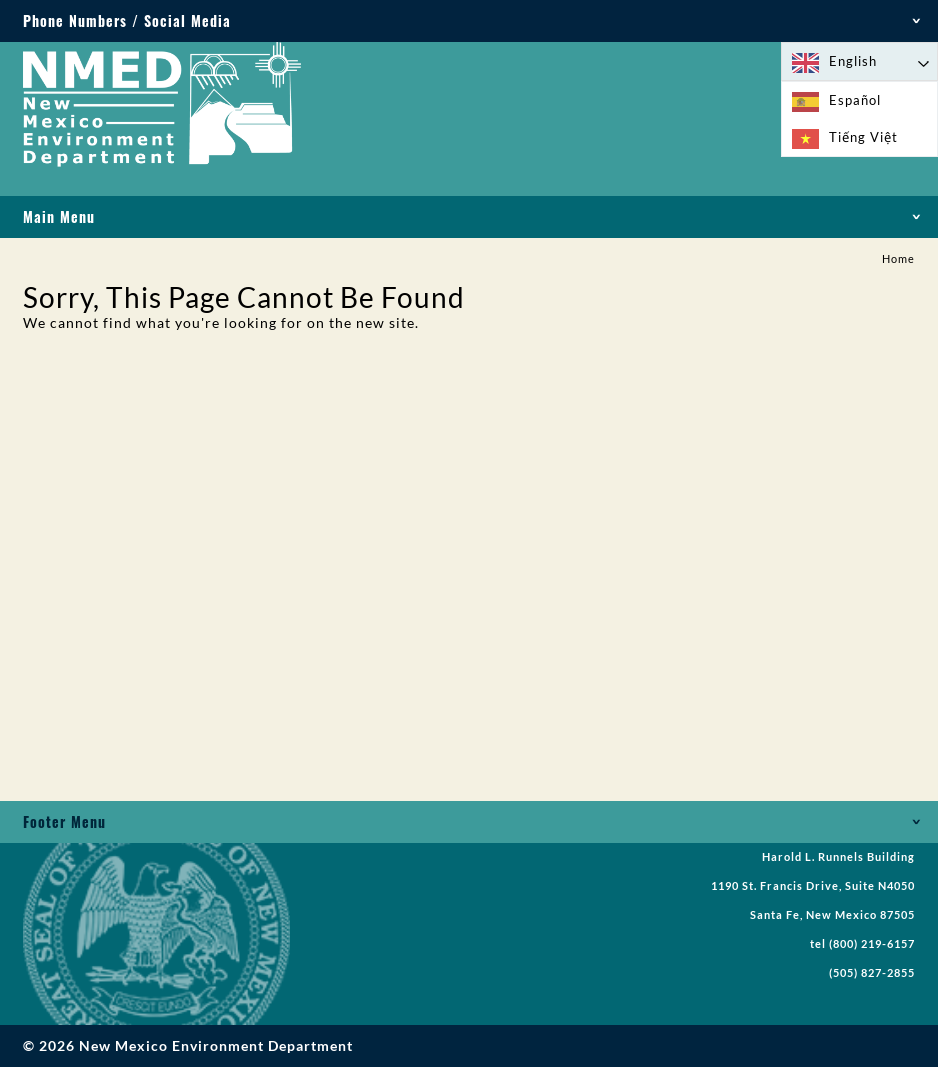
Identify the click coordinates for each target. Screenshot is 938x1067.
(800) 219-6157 (872, 944)
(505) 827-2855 (872, 973)
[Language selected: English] (859, 61)
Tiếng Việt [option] (863, 137)
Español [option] (855, 100)
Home (898, 259)
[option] (859, 100)
